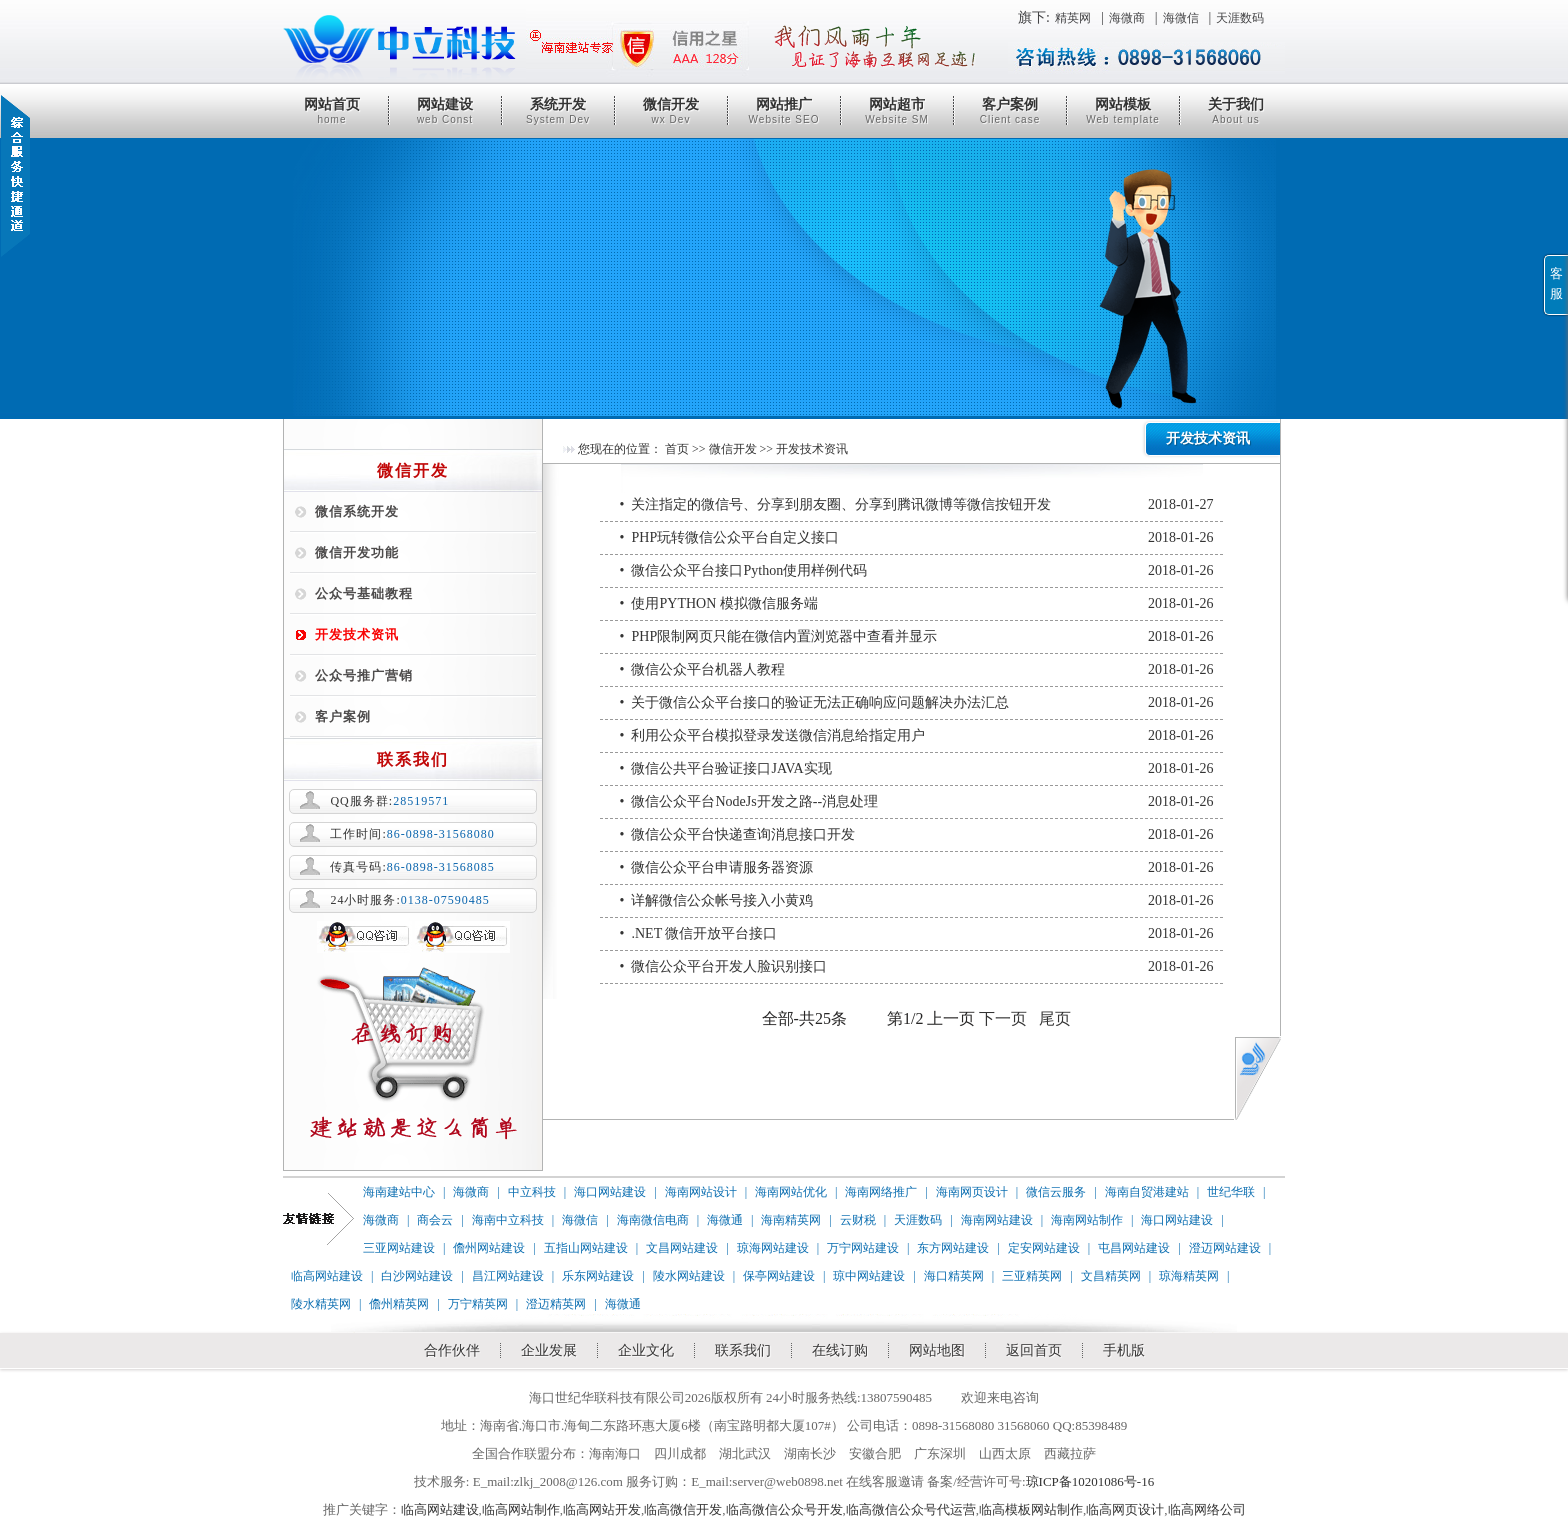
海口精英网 (954, 1276)
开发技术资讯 (357, 634)
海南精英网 (791, 1220)
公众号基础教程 (364, 593)
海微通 (725, 1220)
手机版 (1124, 1350)
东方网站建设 (953, 1248)
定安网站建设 (1044, 1248)
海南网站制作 (1087, 1220)
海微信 (1181, 18)
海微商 (1127, 18)
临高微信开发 (683, 1509)
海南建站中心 (399, 1192)
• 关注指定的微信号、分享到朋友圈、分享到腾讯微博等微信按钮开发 (917, 505)
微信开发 (671, 111)
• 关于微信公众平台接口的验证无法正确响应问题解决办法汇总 (917, 703)
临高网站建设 (327, 1276)
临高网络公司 (1207, 1509)
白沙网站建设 (417, 1276)
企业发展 (549, 1350)
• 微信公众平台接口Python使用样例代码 (917, 571)
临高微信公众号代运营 (911, 1509)
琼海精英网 (1189, 1276)
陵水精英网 (321, 1304)
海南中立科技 (508, 1220)
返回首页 (1034, 1350)
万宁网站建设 (863, 1248)
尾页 (1055, 1018)
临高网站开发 (602, 1509)
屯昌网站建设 (1134, 1248)
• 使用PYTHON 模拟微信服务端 (917, 604)
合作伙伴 (452, 1350)
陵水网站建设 (689, 1276)
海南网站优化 (791, 1192)
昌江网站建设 (508, 1276)
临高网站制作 (521, 1509)
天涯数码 (1240, 18)
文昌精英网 (1111, 1276)
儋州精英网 (399, 1304)
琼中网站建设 (869, 1276)
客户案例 (1010, 111)
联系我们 (743, 1350)
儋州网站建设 (489, 1248)
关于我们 (1236, 111)
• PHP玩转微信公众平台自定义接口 (917, 538)
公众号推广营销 (364, 675)
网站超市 (897, 111)
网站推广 (784, 111)
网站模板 (1123, 111)
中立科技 (532, 1192)
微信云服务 (1056, 1192)
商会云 (435, 1220)
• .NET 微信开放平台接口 (917, 934)
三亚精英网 (1032, 1276)
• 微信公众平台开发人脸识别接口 (917, 967)
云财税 (858, 1220)
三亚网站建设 (399, 1248)
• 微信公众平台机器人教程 (917, 670)
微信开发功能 (357, 552)
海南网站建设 (997, 1220)
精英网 (1073, 18)
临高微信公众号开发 (784, 1509)
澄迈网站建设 (1225, 1248)
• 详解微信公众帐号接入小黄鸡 (917, 901)
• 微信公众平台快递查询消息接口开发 (917, 835)
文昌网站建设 (682, 1248)
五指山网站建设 (586, 1248)
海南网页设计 (972, 1192)
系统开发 (558, 111)
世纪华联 (1231, 1192)
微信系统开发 (357, 511)
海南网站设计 (701, 1192)
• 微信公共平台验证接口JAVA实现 (917, 769)
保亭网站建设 (779, 1276)
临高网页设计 (1125, 1509)
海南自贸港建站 (1147, 1192)
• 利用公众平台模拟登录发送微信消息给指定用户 (917, 736)
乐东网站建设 (598, 1276)
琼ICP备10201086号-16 (1090, 1481)
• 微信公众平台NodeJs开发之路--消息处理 (917, 802)
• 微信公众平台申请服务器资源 (917, 868)
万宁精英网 (478, 1304)
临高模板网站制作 (1031, 1509)
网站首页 (332, 111)
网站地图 (937, 1350)
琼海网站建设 (773, 1248)
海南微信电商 (653, 1220)
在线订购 (840, 1350)
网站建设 (445, 111)
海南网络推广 (881, 1192)
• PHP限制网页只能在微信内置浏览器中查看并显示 (917, 637)
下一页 (1003, 1018)
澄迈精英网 (556, 1304)
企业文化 (646, 1350)
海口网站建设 (610, 1192)
